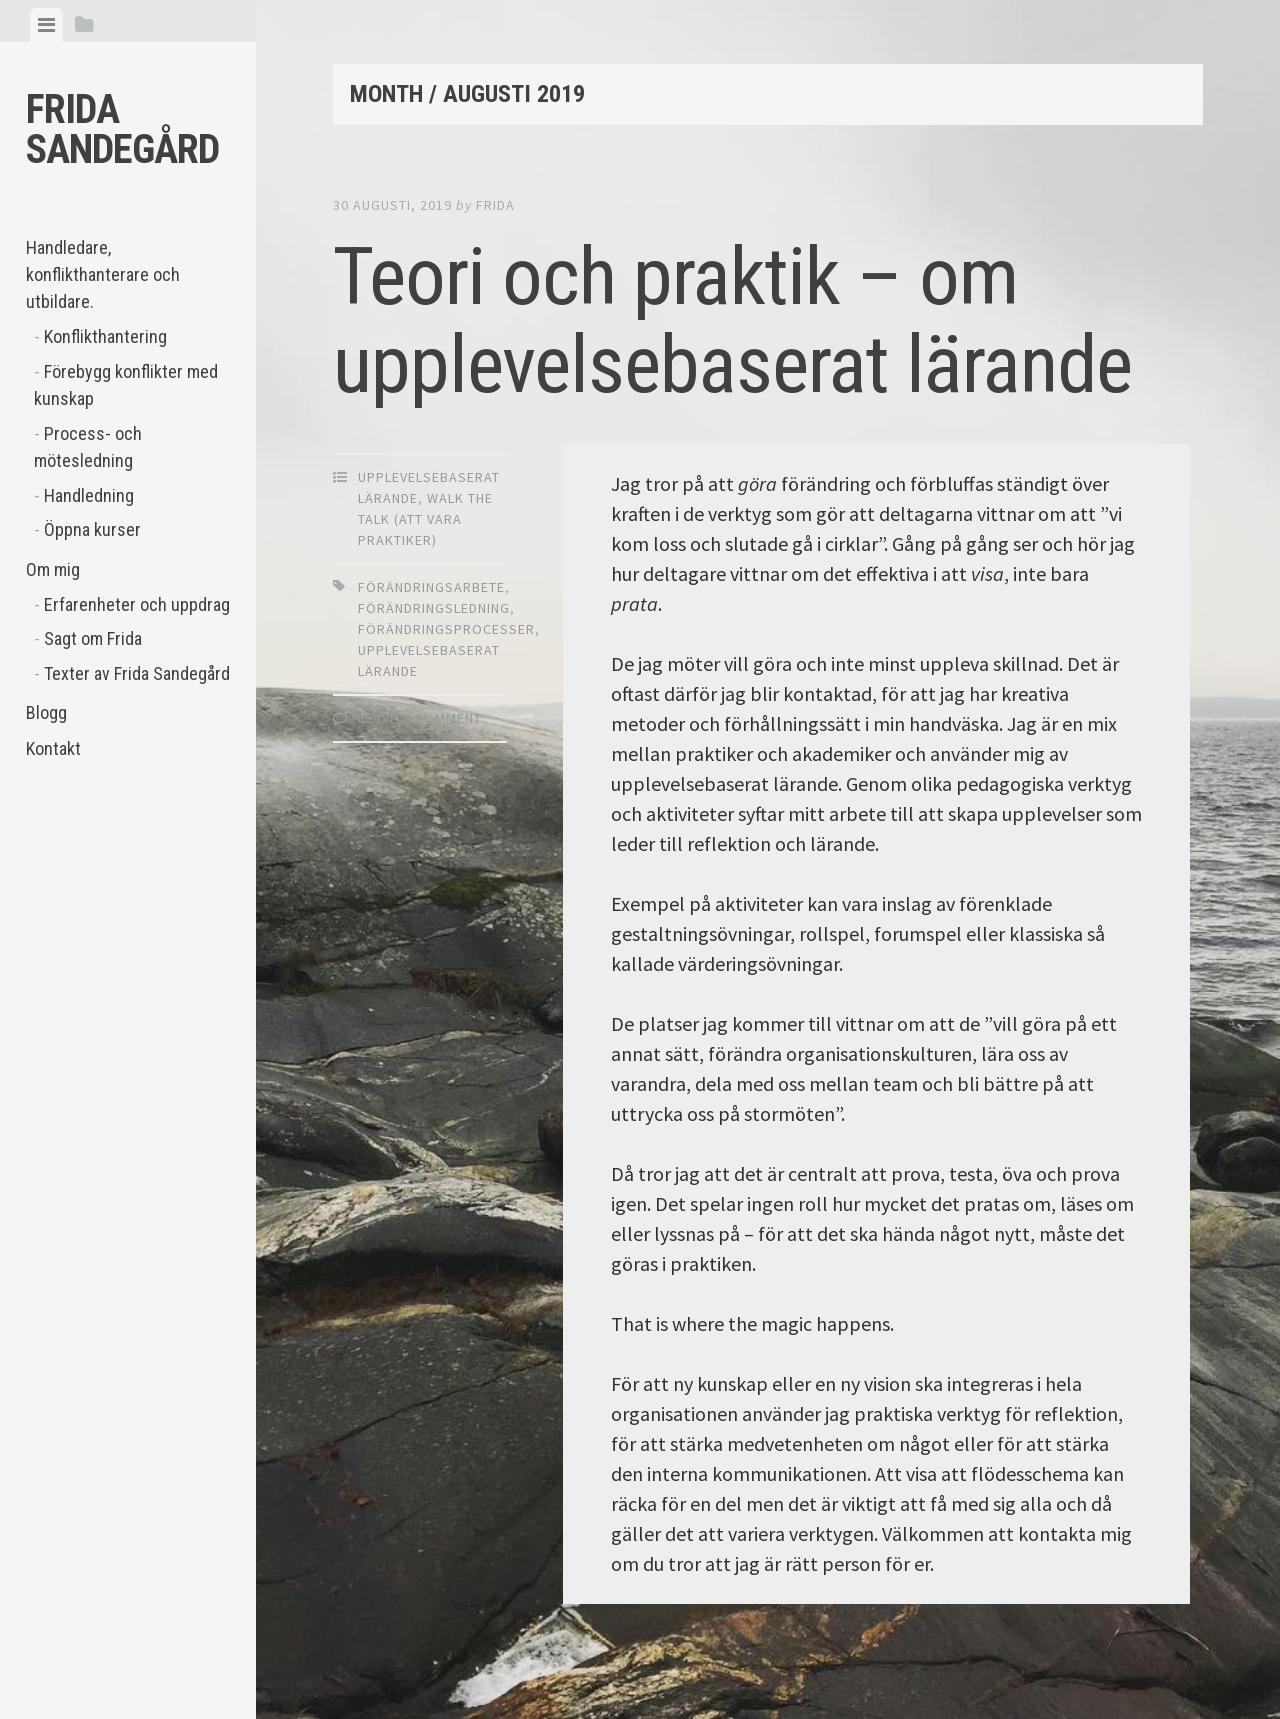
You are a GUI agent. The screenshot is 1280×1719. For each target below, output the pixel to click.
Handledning (89, 495)
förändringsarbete (431, 587)
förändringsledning (434, 608)
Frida (495, 205)
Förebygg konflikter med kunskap (126, 385)
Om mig (53, 569)
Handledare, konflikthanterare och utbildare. (103, 274)
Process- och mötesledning (88, 447)
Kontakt (53, 748)
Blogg (46, 712)
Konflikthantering (105, 336)
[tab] (46, 25)
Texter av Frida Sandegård (137, 673)
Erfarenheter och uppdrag (137, 604)
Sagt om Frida (93, 638)
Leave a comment (420, 718)
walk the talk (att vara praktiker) (425, 519)
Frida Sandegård (122, 129)
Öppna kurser (92, 529)
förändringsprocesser (446, 629)
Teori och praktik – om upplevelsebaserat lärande (732, 321)
